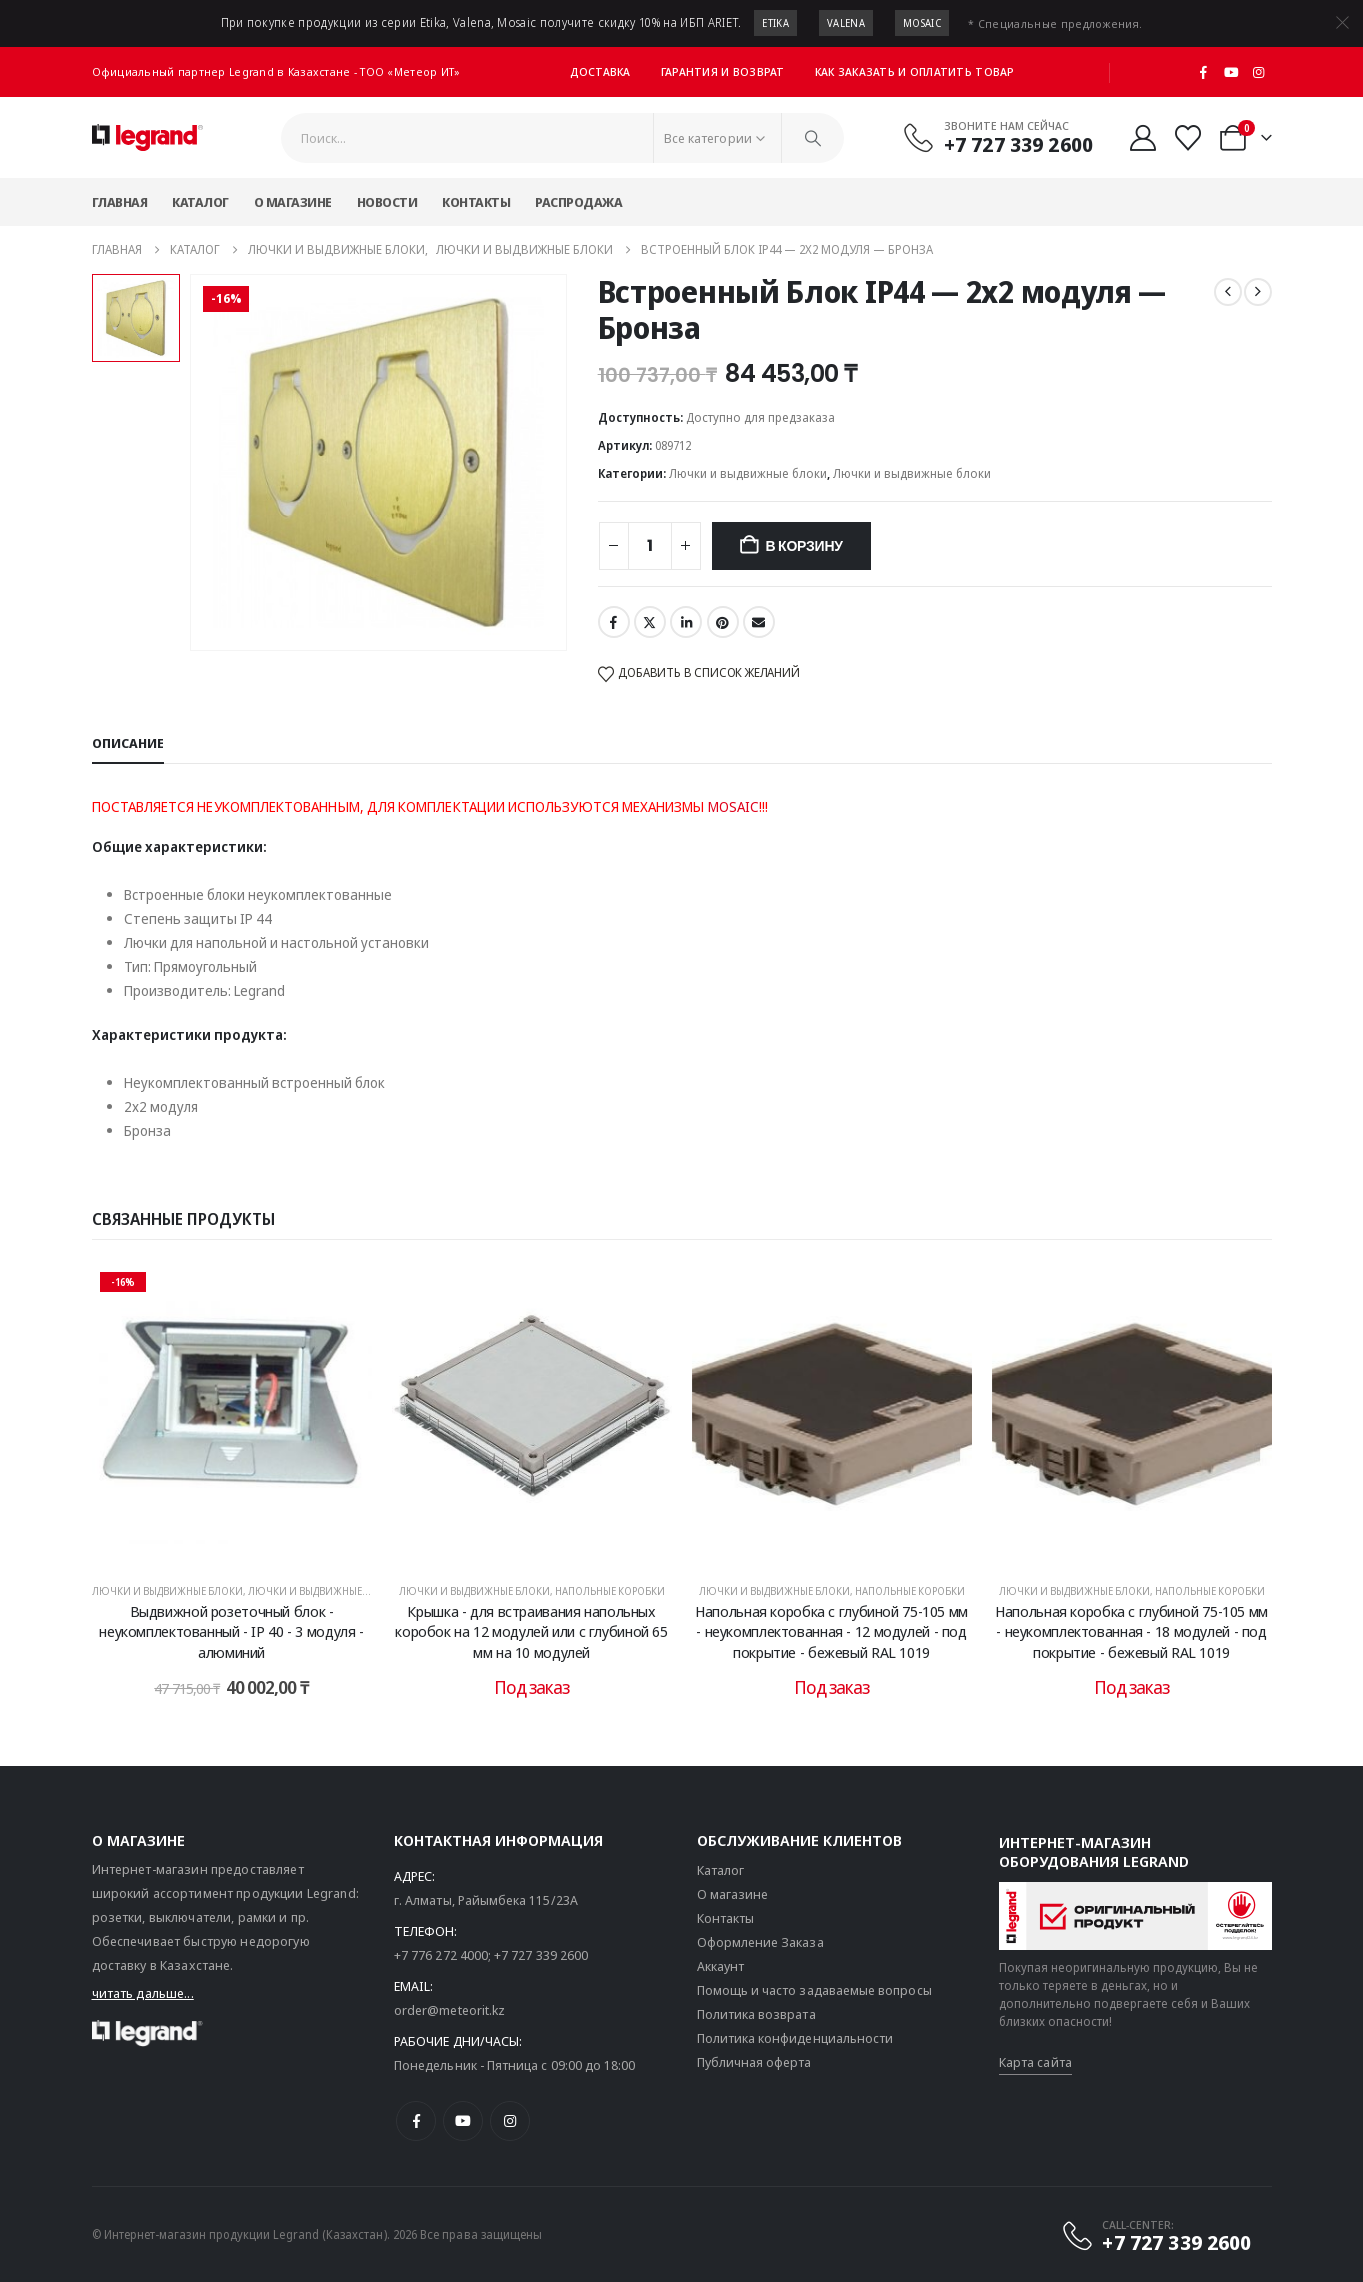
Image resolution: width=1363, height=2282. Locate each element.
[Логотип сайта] (147, 138)
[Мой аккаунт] (1142, 138)
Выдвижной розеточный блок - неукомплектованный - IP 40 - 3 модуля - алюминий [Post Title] (231, 1631)
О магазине (293, 202)
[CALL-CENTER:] (1156, 2236)
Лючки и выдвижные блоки (748, 473)
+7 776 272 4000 (441, 1955)
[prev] (1228, 292)
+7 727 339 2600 (541, 1955)
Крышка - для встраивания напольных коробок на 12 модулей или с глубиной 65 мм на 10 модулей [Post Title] (531, 1631)
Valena (846, 23)
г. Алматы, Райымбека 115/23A (486, 1900)
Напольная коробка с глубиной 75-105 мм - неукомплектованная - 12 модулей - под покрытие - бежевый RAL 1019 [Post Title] (831, 1631)
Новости (387, 202)
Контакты (476, 202)
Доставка (600, 71)
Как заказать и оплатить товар (915, 71)
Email (759, 622)
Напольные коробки (610, 1591)
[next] (1258, 292)
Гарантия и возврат (723, 71)
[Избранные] (1187, 138)
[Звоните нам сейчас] (997, 137)
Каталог (200, 202)
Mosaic (922, 23)
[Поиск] (813, 138)
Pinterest (723, 622)
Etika (775, 23)
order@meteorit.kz (449, 2010)
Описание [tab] (128, 743)
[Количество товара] (650, 546)
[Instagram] (1259, 72)
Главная (120, 202)
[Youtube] (1231, 72)
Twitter (650, 622)
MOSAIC (733, 806)
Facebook (614, 622)
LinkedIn (686, 622)
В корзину (803, 546)
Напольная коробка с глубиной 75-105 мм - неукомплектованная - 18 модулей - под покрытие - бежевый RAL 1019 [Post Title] (1131, 1631)
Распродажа (578, 202)
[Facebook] (1204, 72)
